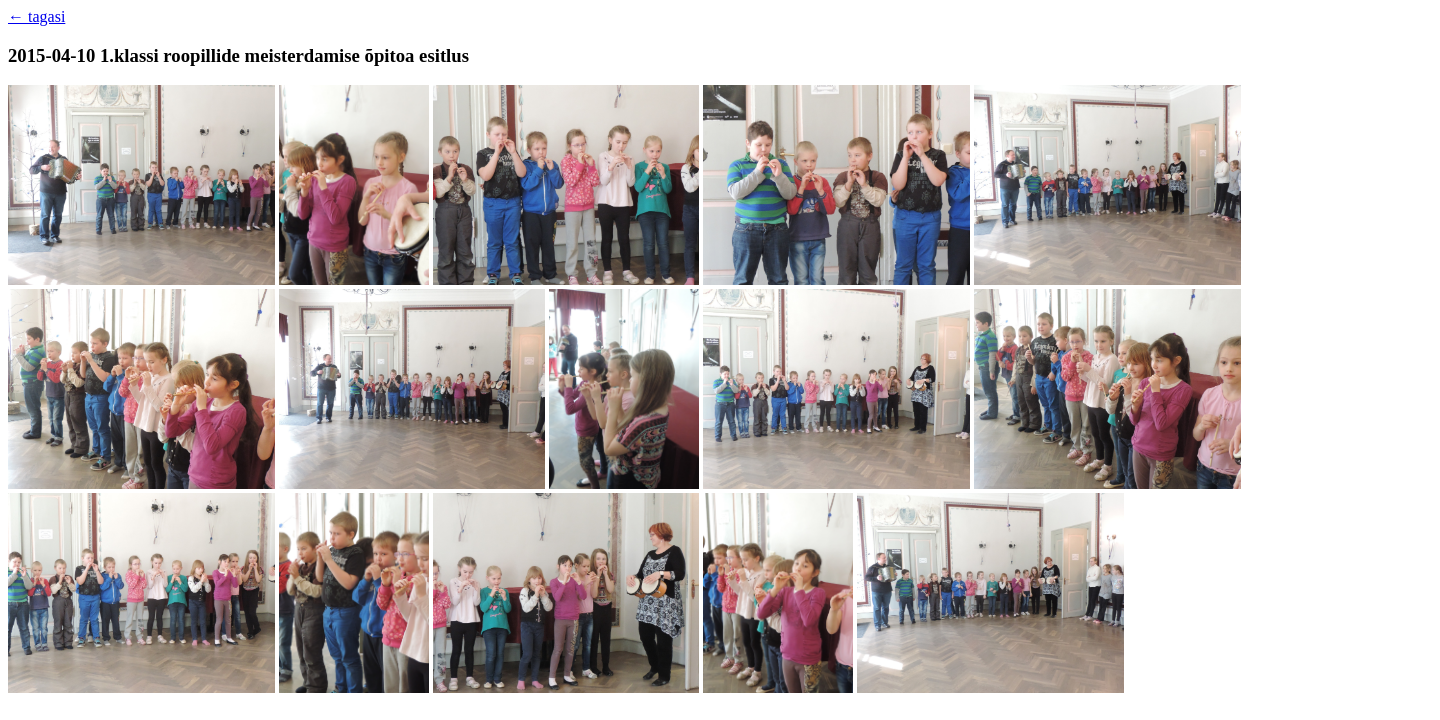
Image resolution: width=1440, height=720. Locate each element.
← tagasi (36, 16)
